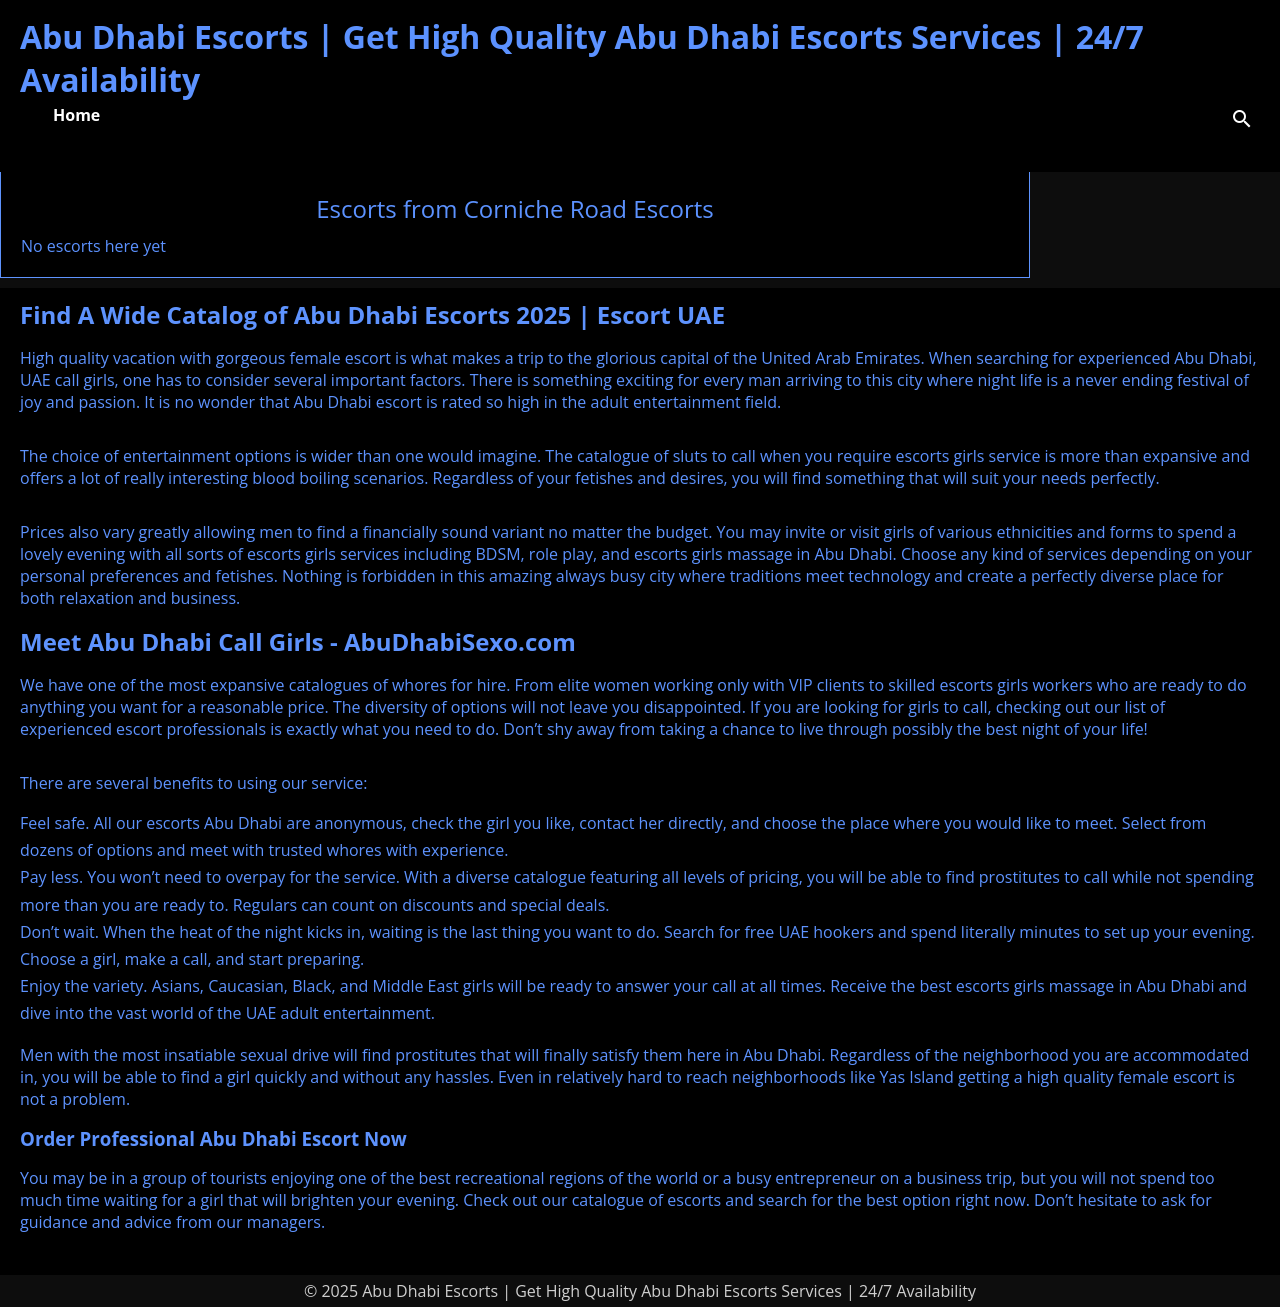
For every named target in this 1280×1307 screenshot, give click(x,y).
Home (76, 115)
